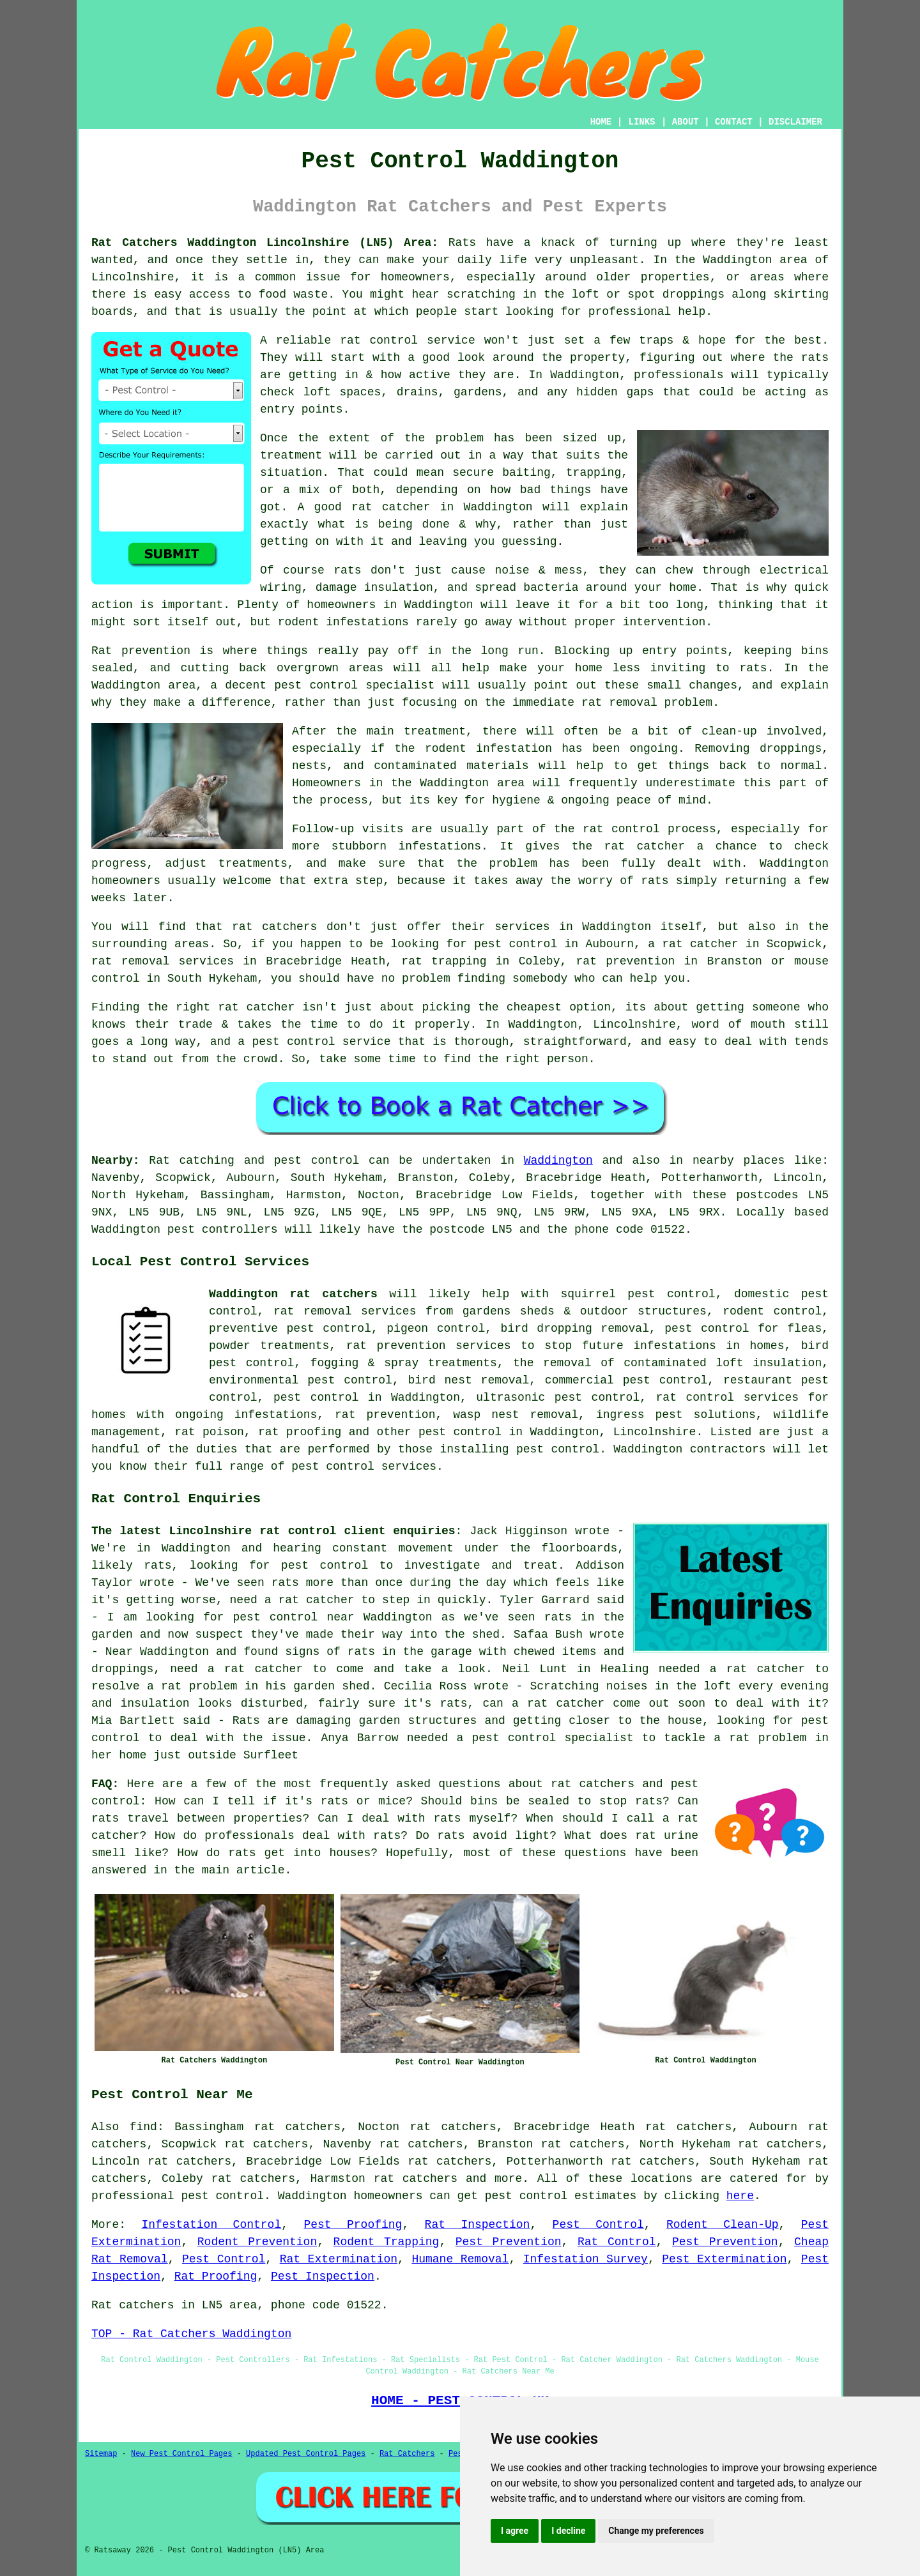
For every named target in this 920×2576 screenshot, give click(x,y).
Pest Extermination (724, 2259)
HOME (601, 122)
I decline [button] (568, 2531)
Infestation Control (211, 2224)
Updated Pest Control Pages (305, 2454)
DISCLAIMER (795, 122)
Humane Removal (460, 2259)
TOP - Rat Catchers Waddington (191, 2334)
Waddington (558, 1160)
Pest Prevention (509, 2242)
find (143, 2127)
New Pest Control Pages (181, 2454)
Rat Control (617, 2242)
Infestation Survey (585, 2259)
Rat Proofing (215, 2276)
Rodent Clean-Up (722, 2224)
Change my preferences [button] (655, 2531)
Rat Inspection (477, 2224)
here (740, 2196)
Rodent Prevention (257, 2242)
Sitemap (101, 2454)
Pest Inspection (322, 2276)
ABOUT (685, 122)
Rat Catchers (406, 2454)
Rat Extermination (338, 2259)
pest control (460, 1432)
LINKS (641, 122)
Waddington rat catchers (293, 1294)
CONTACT (734, 122)
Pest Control (598, 2224)
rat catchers (416, 2178)
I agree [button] (514, 2531)
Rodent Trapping (387, 2242)
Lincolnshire (654, 1432)
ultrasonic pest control (558, 1397)
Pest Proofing (352, 2224)
